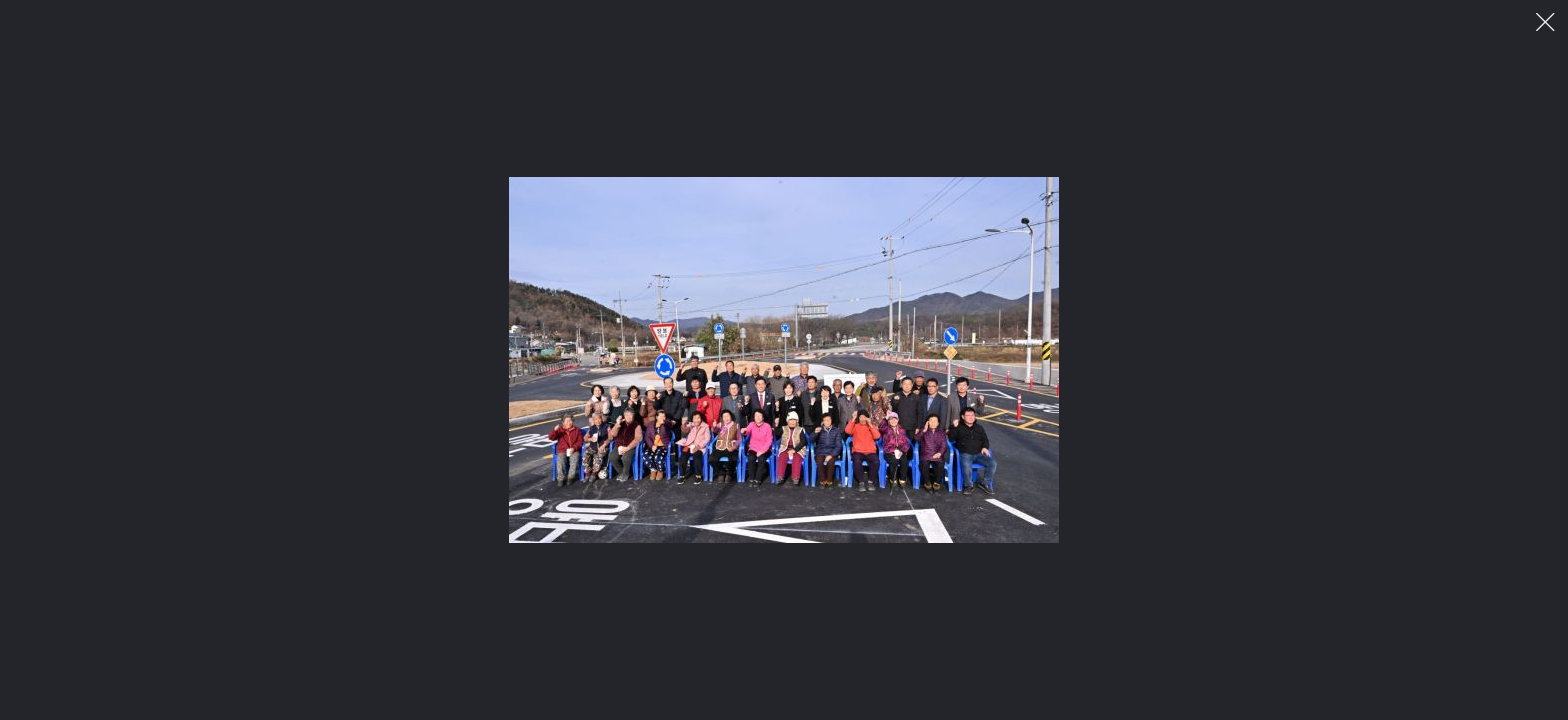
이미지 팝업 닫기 (1545, 22)
